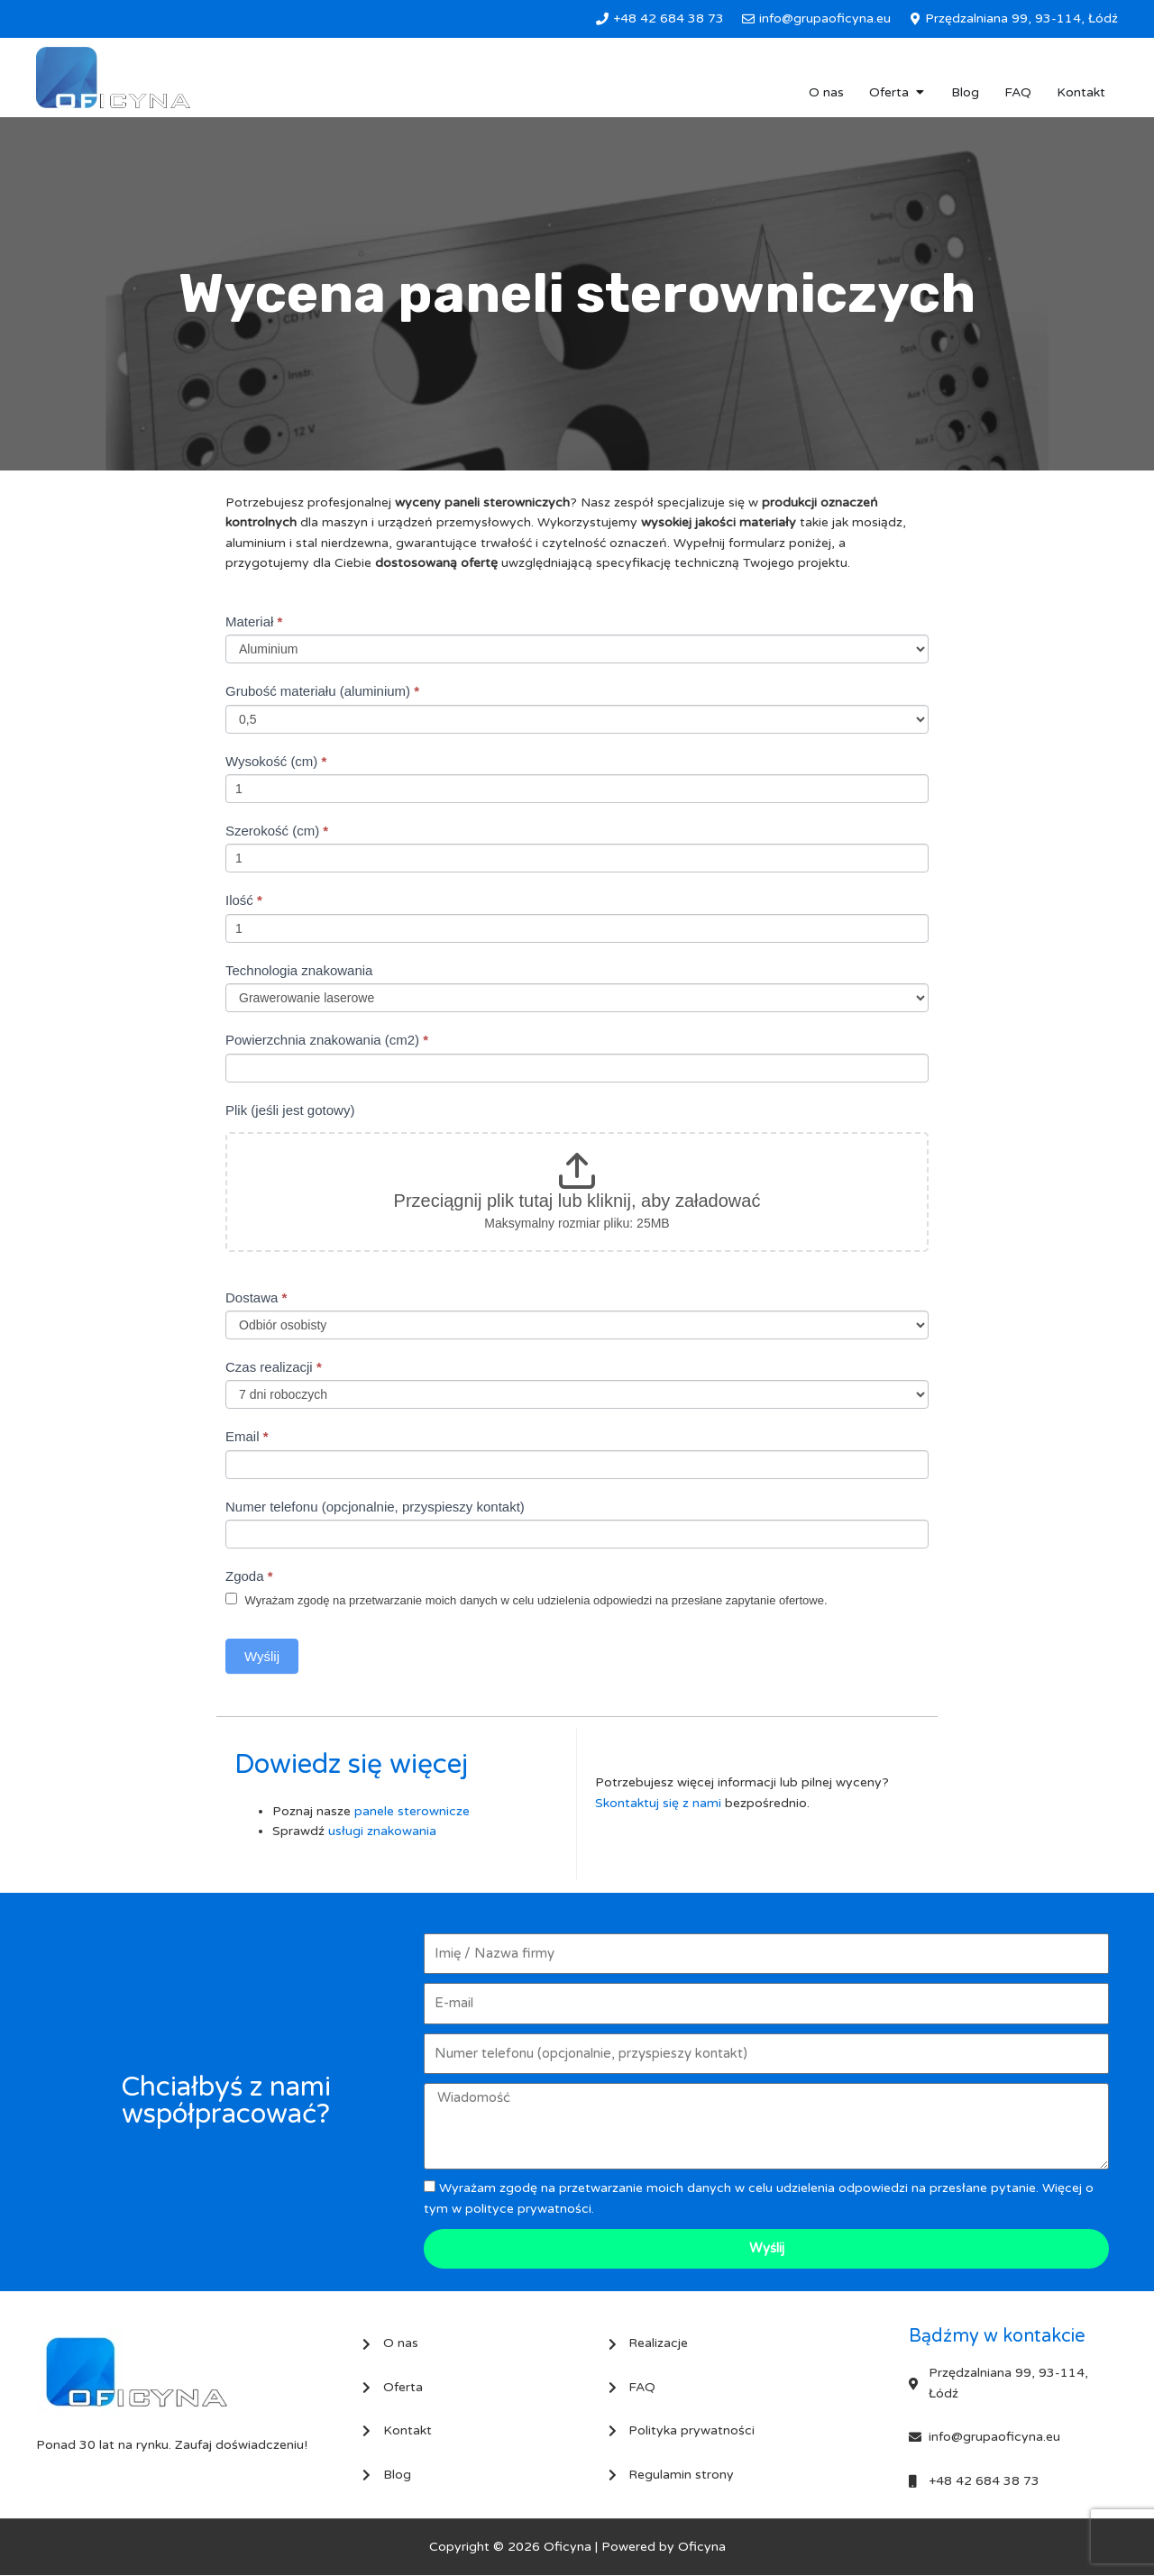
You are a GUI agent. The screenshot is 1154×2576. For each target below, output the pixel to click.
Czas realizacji (273, 1367)
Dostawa (256, 1297)
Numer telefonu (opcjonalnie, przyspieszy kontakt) (375, 1506)
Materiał (253, 621)
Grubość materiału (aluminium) (322, 691)
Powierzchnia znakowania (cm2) (326, 1039)
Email (247, 1436)
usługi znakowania (382, 1831)
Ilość (243, 900)
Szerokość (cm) (276, 830)
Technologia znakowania (298, 970)
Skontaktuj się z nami (658, 1803)
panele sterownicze (412, 1811)
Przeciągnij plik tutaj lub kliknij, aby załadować (577, 1200)
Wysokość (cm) (275, 761)
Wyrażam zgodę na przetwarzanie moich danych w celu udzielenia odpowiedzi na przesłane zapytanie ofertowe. (526, 1600)
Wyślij (261, 1656)
